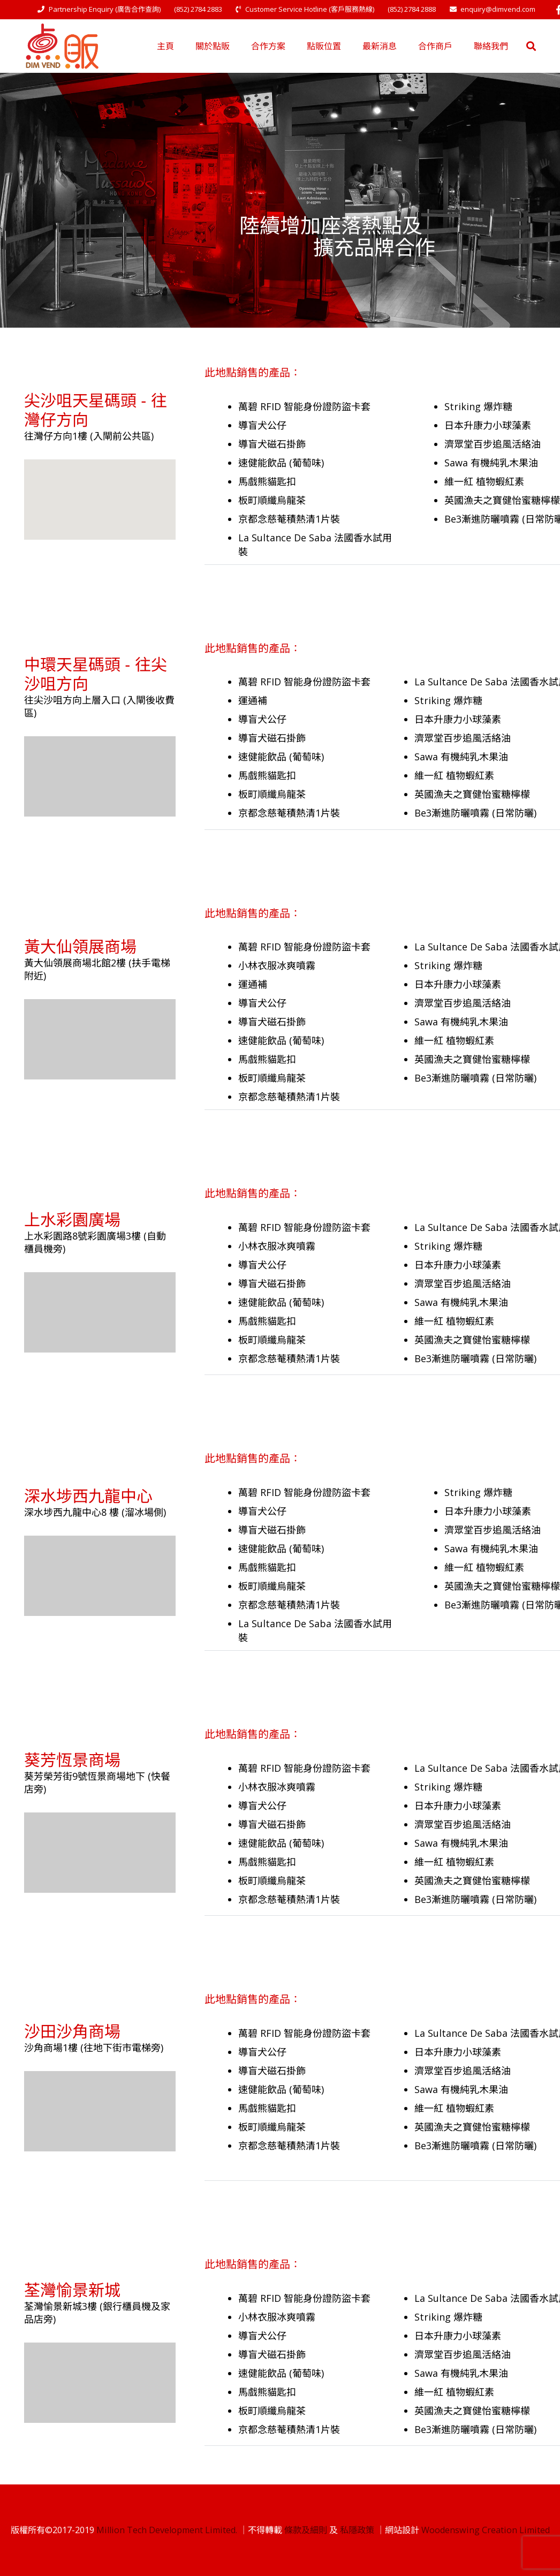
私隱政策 (357, 2530)
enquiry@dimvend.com (497, 9)
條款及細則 (305, 2530)
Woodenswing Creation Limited (485, 2530)
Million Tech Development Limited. (166, 2530)
